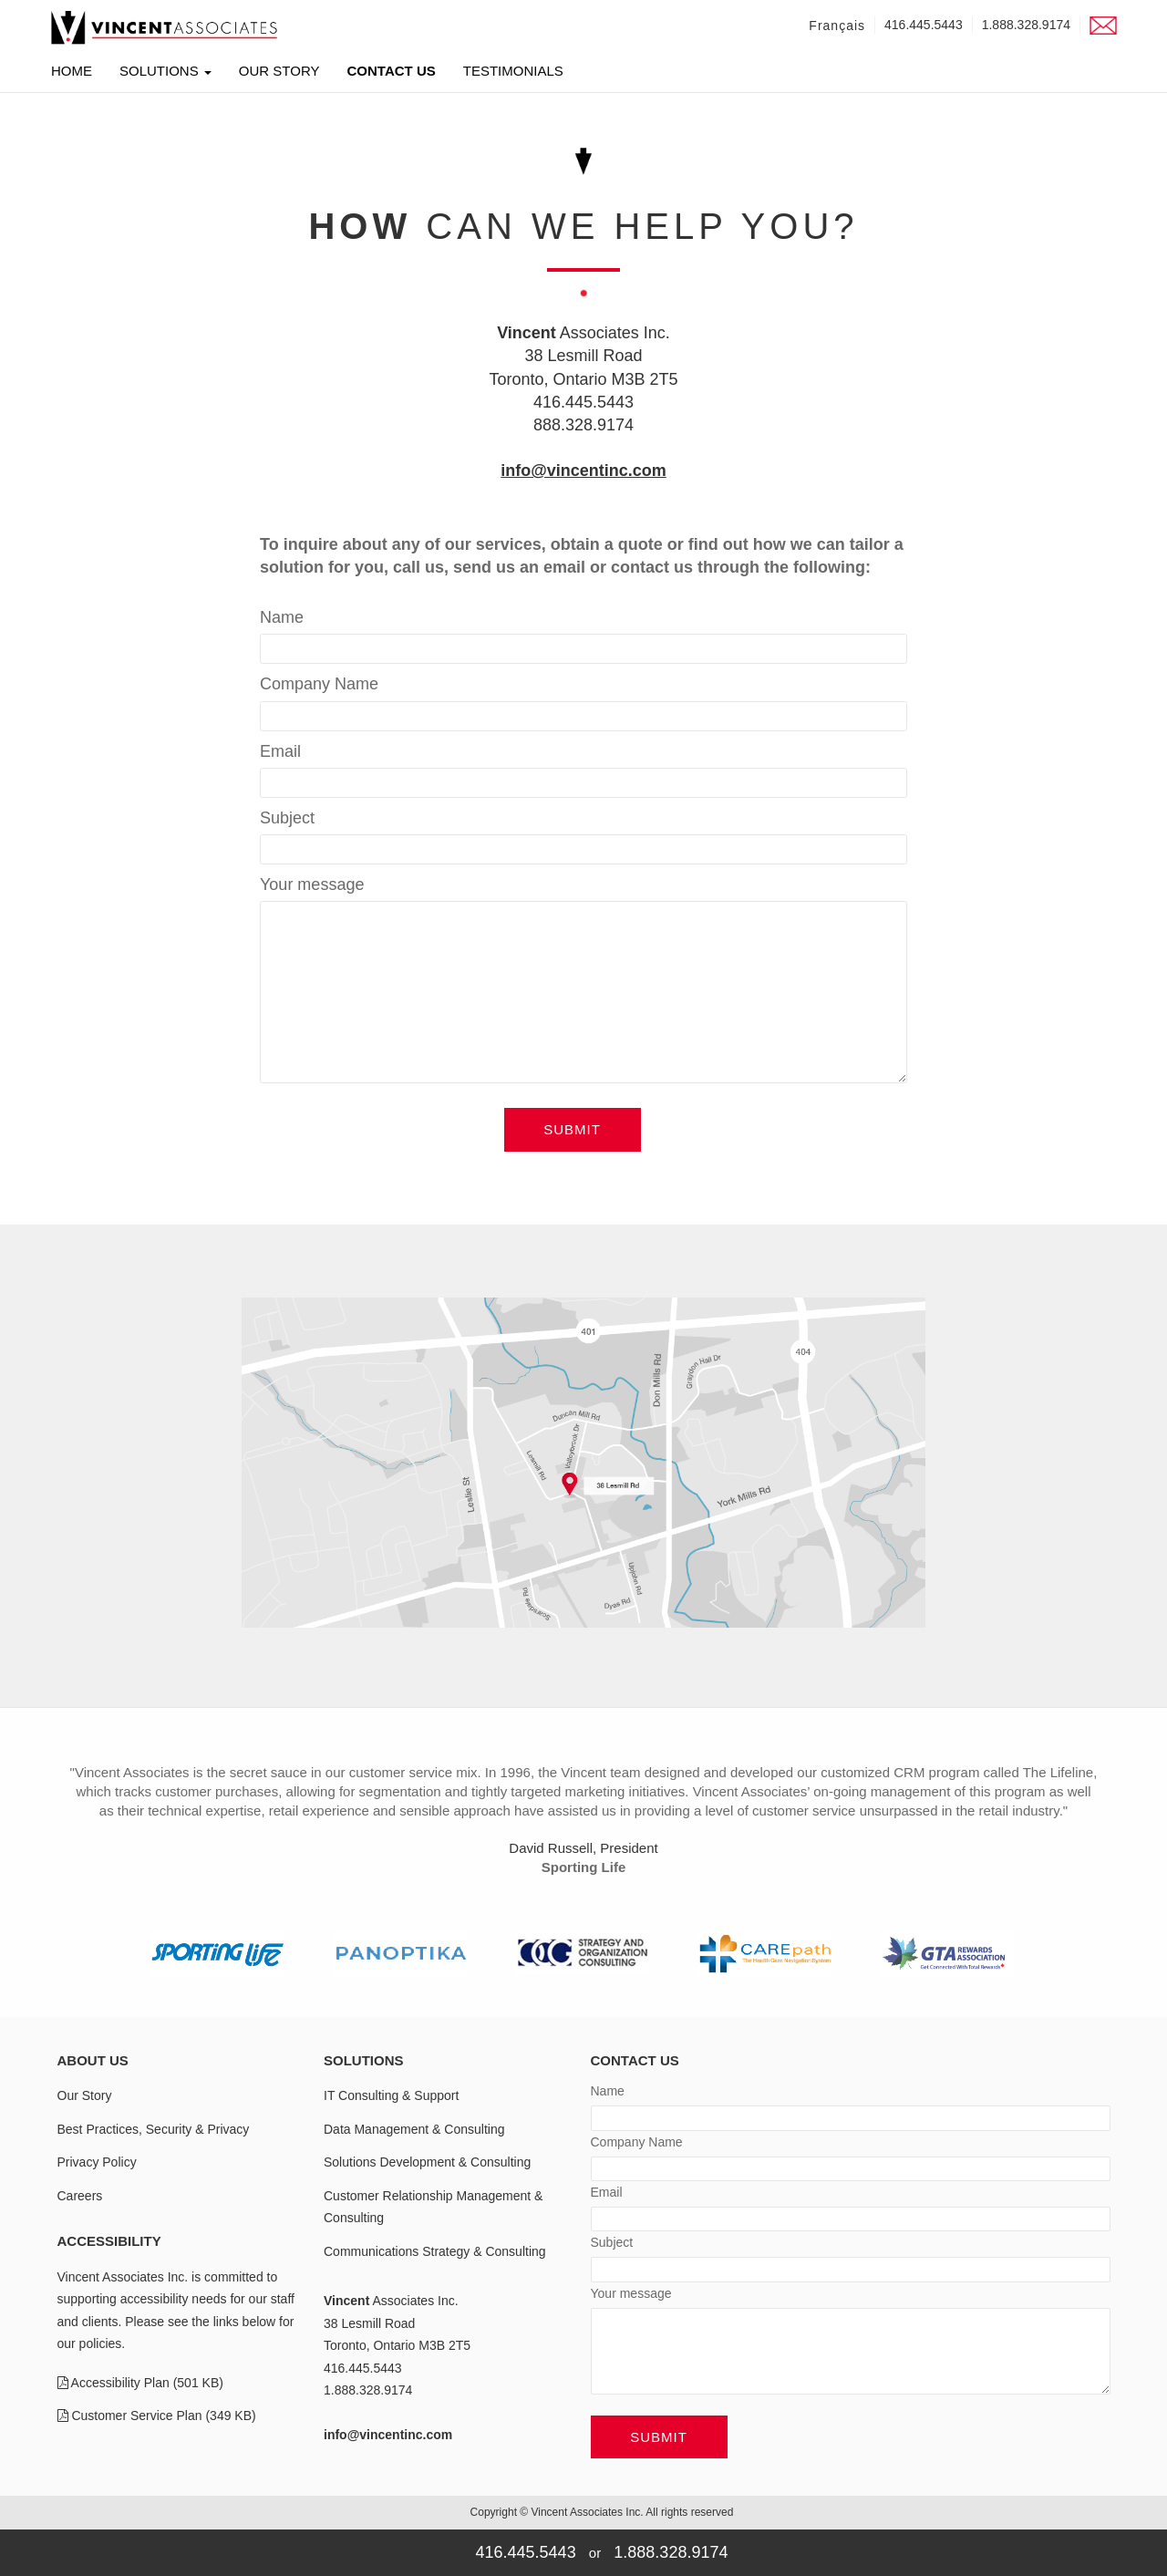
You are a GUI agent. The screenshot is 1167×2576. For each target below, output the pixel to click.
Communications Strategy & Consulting (435, 2251)
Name (282, 617)
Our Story (279, 73)
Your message (312, 884)
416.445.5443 (923, 24)
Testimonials (513, 73)
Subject (287, 818)
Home (71, 70)
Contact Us (391, 73)
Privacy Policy (97, 2162)
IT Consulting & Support (391, 2095)
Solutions (165, 73)
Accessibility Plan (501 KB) (140, 2382)
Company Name (319, 684)
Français (837, 25)
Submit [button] (572, 1129)
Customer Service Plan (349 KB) (156, 2415)
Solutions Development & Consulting (427, 2162)
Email (280, 751)
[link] (164, 27)
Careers (80, 2195)
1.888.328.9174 (1026, 24)
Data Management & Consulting (414, 2129)
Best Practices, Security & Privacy (153, 2129)
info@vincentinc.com (583, 470)
